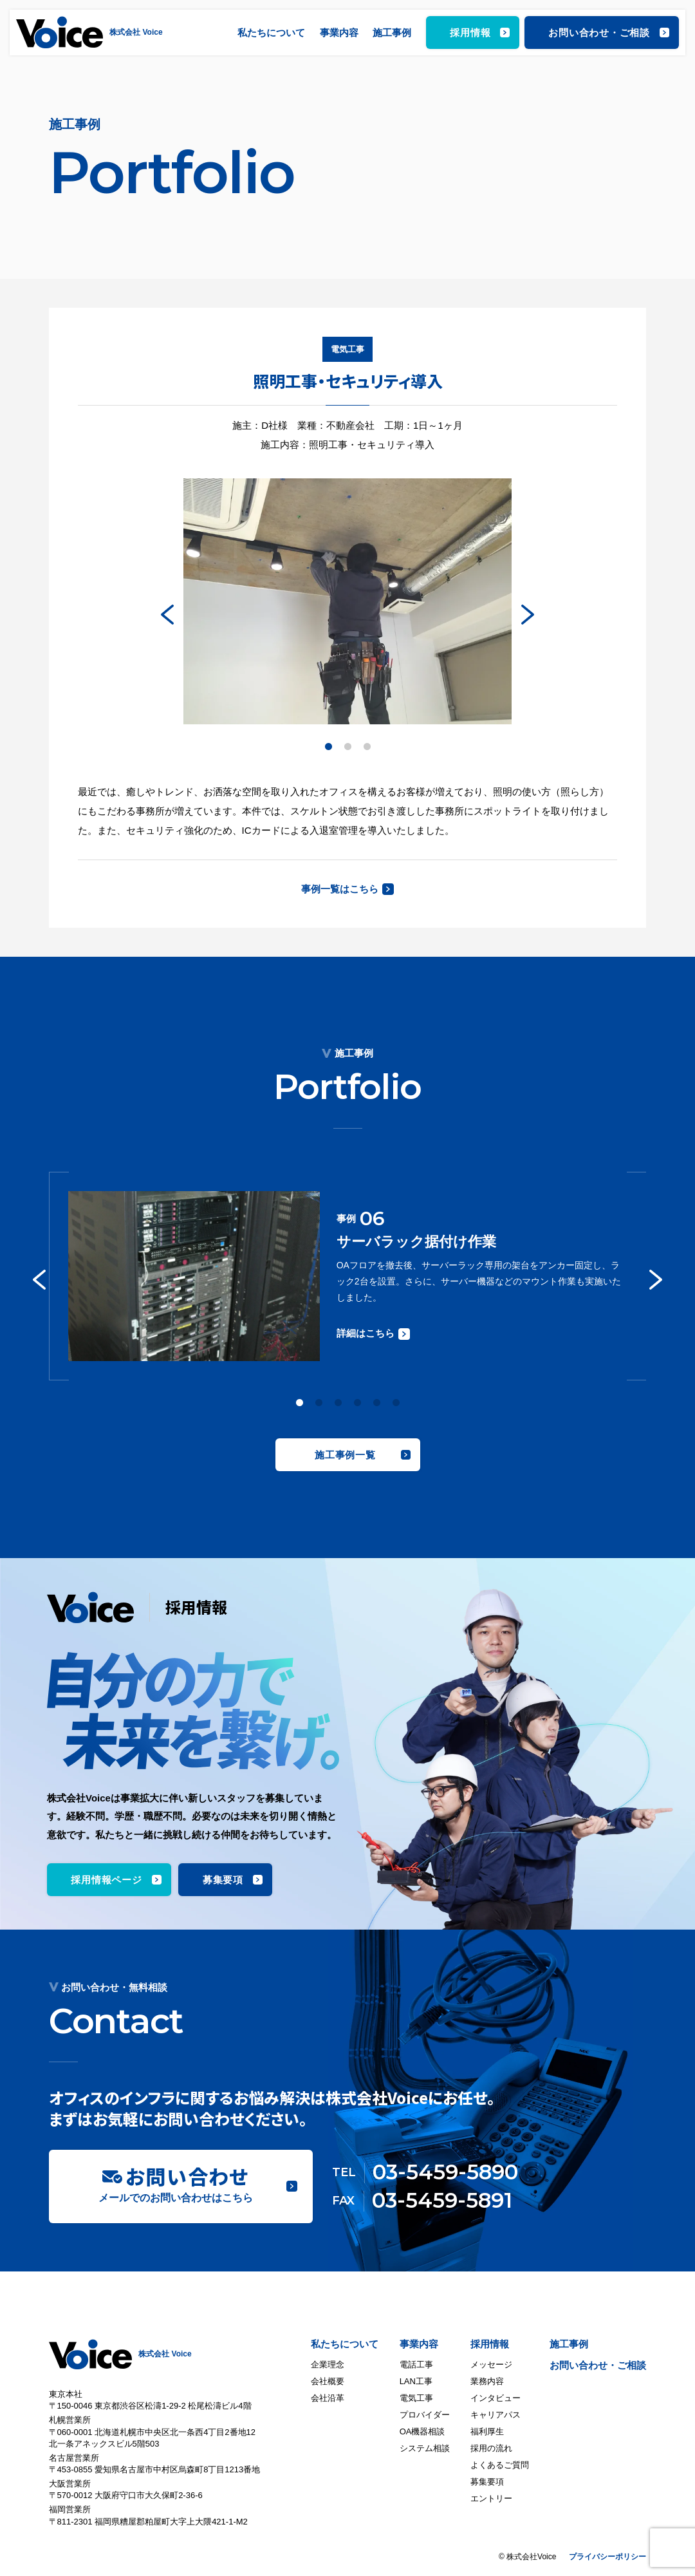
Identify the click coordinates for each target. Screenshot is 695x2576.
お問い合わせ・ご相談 (599, 32)
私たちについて (271, 32)
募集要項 (223, 1879)
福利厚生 (487, 2431)
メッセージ (491, 2364)
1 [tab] (328, 746)
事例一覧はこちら (339, 889)
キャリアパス (495, 2415)
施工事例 (392, 32)
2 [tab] (347, 746)
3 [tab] (366, 746)
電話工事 (416, 2364)
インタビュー (495, 2398)
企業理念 (327, 2364)
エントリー (491, 2498)
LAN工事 (416, 2381)
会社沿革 (327, 2398)
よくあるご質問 (499, 2465)
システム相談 (425, 2448)
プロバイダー (425, 2415)
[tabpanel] (347, 601)
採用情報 (470, 32)
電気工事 (416, 2398)
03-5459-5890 (445, 2172)
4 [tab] (357, 1402)
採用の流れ (491, 2448)
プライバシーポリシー (607, 2556)
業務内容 (487, 2381)
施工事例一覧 (345, 1454)
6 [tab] (395, 1402)
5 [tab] (376, 1402)
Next (527, 614)
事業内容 (339, 32)
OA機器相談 (422, 2431)
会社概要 (327, 2381)
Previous (167, 614)
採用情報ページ (106, 1879)
